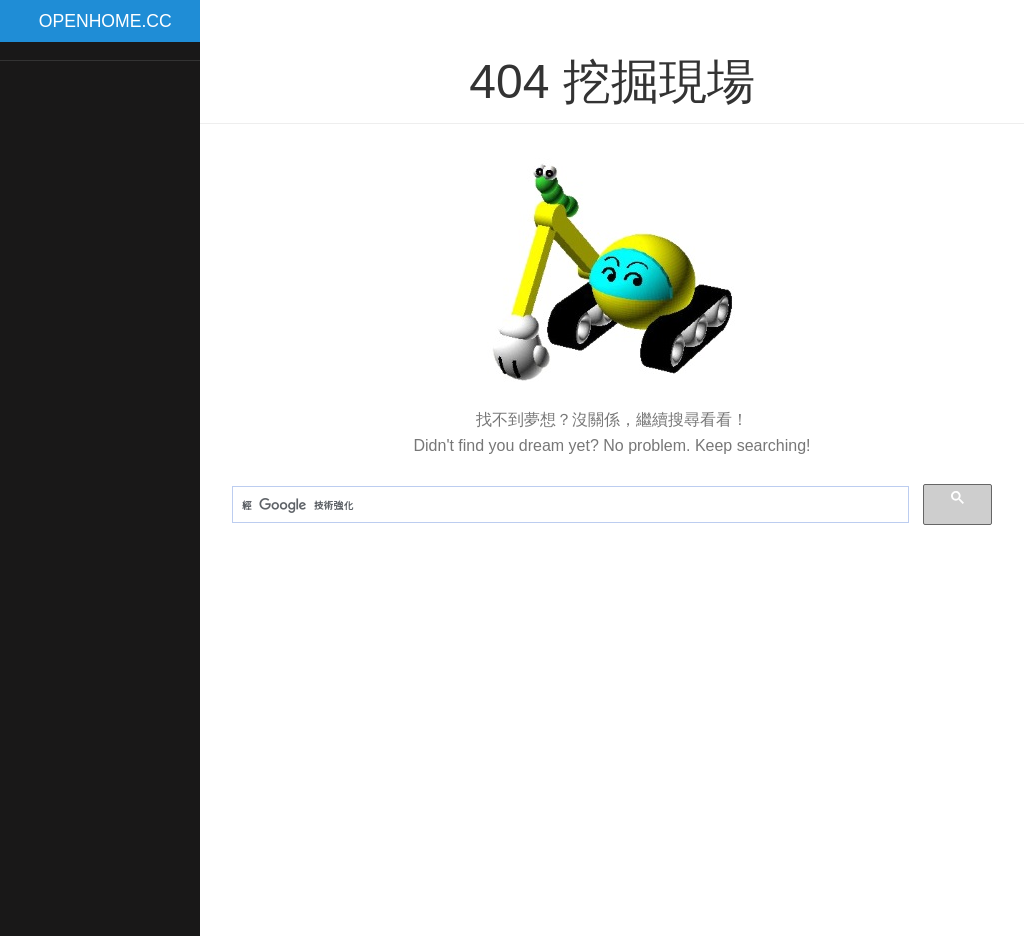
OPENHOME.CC (105, 21)
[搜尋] (568, 505)
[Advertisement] (100, 379)
